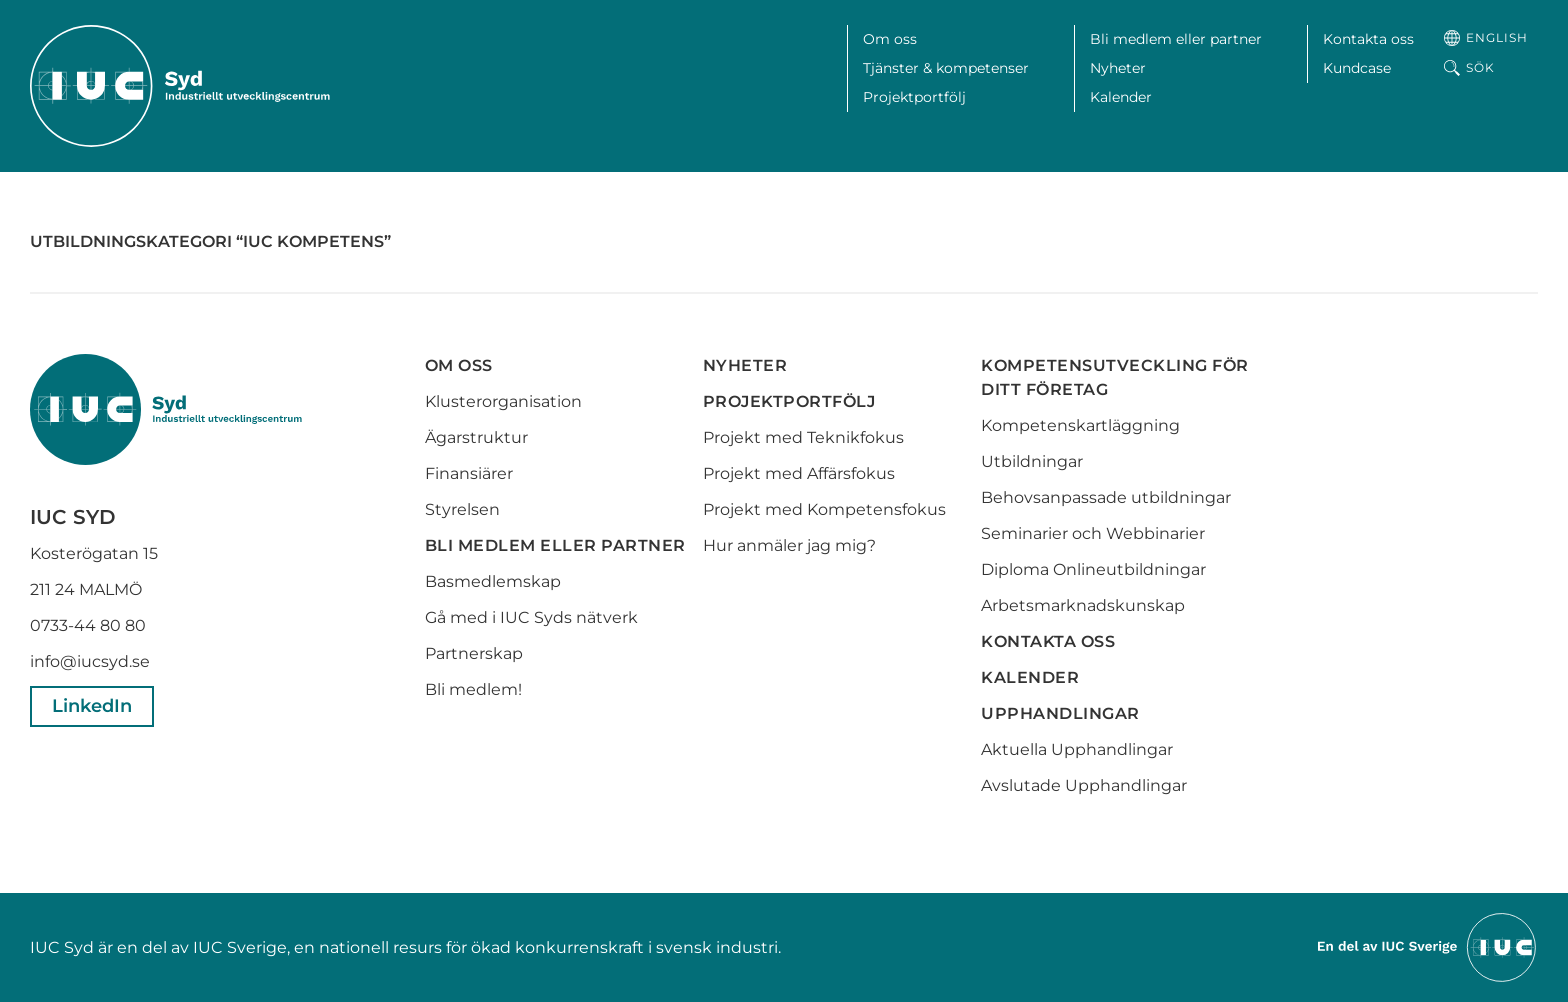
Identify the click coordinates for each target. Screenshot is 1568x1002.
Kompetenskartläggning (1080, 425)
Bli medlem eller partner (1176, 39)
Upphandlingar (1060, 713)
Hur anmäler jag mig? (789, 545)
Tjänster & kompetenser (946, 68)
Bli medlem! (473, 689)
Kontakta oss (1368, 39)
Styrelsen (462, 509)
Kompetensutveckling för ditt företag (1115, 377)
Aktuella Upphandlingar (1077, 749)
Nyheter (1118, 68)
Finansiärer (469, 473)
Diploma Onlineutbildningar (1093, 569)
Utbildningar (1032, 461)
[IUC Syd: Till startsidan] (180, 86)
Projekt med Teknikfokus (803, 437)
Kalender (1121, 97)
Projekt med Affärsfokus (799, 473)
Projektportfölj (914, 97)
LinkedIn (92, 706)
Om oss (890, 39)
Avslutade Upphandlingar (1084, 785)
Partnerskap (474, 653)
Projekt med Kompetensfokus (824, 509)
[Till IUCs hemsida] (1428, 946)
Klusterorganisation (503, 401)
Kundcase (1357, 68)
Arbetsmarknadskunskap (1083, 605)
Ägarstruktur (476, 437)
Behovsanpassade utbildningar (1106, 497)
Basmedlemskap (493, 581)
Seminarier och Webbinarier (1093, 533)
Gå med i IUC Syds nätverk (533, 617)
